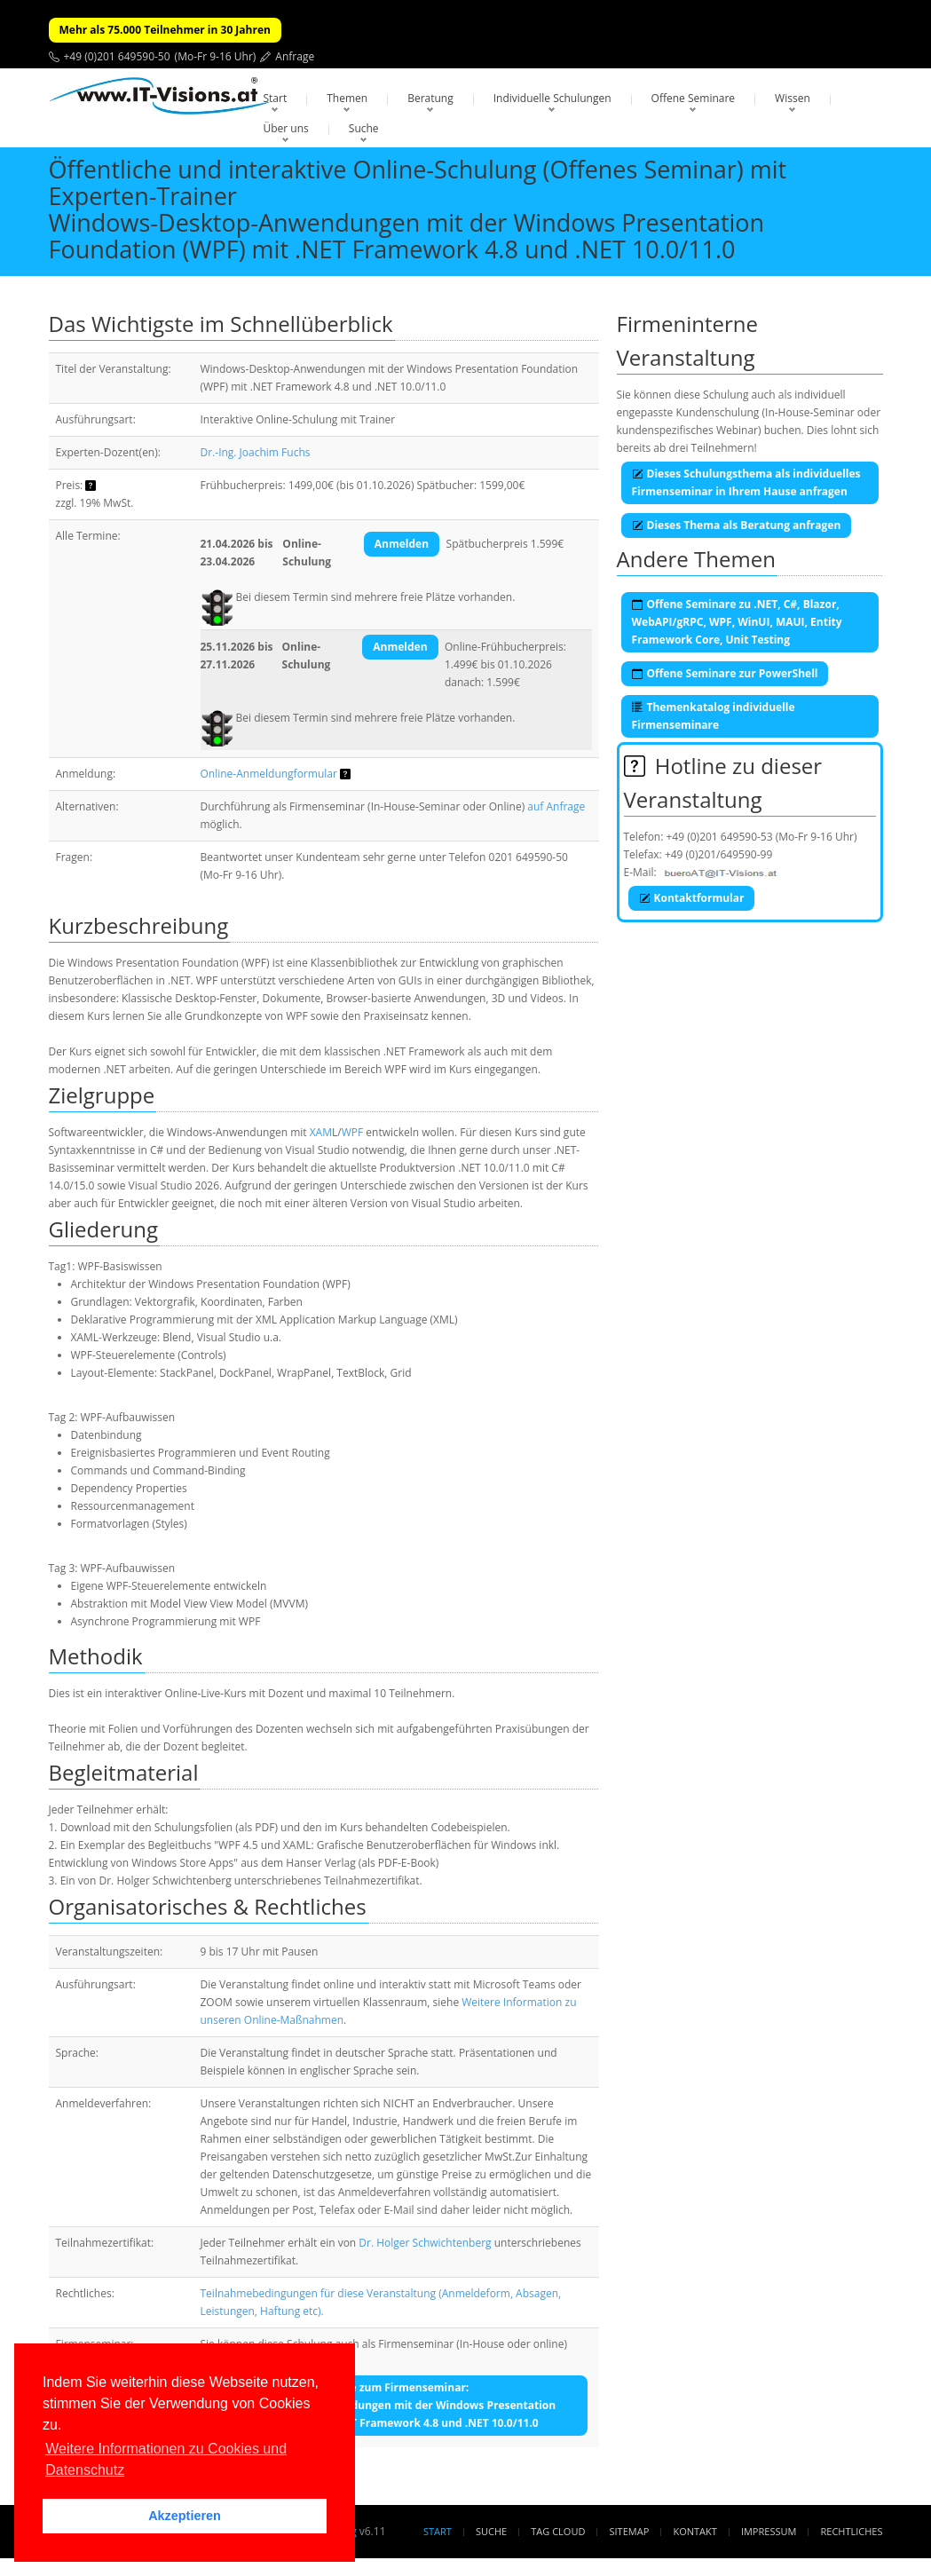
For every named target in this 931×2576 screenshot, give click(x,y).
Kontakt (694, 2531)
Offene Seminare (693, 98)
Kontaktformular (692, 897)
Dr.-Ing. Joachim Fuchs (256, 452)
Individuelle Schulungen (552, 98)
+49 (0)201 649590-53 (720, 836)
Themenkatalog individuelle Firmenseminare (713, 715)
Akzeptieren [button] (184, 2516)
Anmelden (402, 543)
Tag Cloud (558, 2531)
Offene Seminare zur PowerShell (725, 673)
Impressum (768, 2531)
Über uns (286, 128)
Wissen (792, 98)
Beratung (430, 98)
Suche (364, 128)
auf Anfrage (556, 806)
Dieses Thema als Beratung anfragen (736, 525)
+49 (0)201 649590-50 (117, 56)
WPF (353, 1132)
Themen (347, 98)
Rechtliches (852, 2531)
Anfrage (294, 56)
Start (276, 98)
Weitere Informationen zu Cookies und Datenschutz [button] (166, 2459)
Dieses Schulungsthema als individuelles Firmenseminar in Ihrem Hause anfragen (746, 482)
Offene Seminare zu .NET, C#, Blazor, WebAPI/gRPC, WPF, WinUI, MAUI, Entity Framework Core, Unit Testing (737, 622)
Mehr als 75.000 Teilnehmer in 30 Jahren (165, 29)
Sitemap (630, 2531)
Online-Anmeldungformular (269, 773)
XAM (321, 1132)
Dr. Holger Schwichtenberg (425, 2242)
